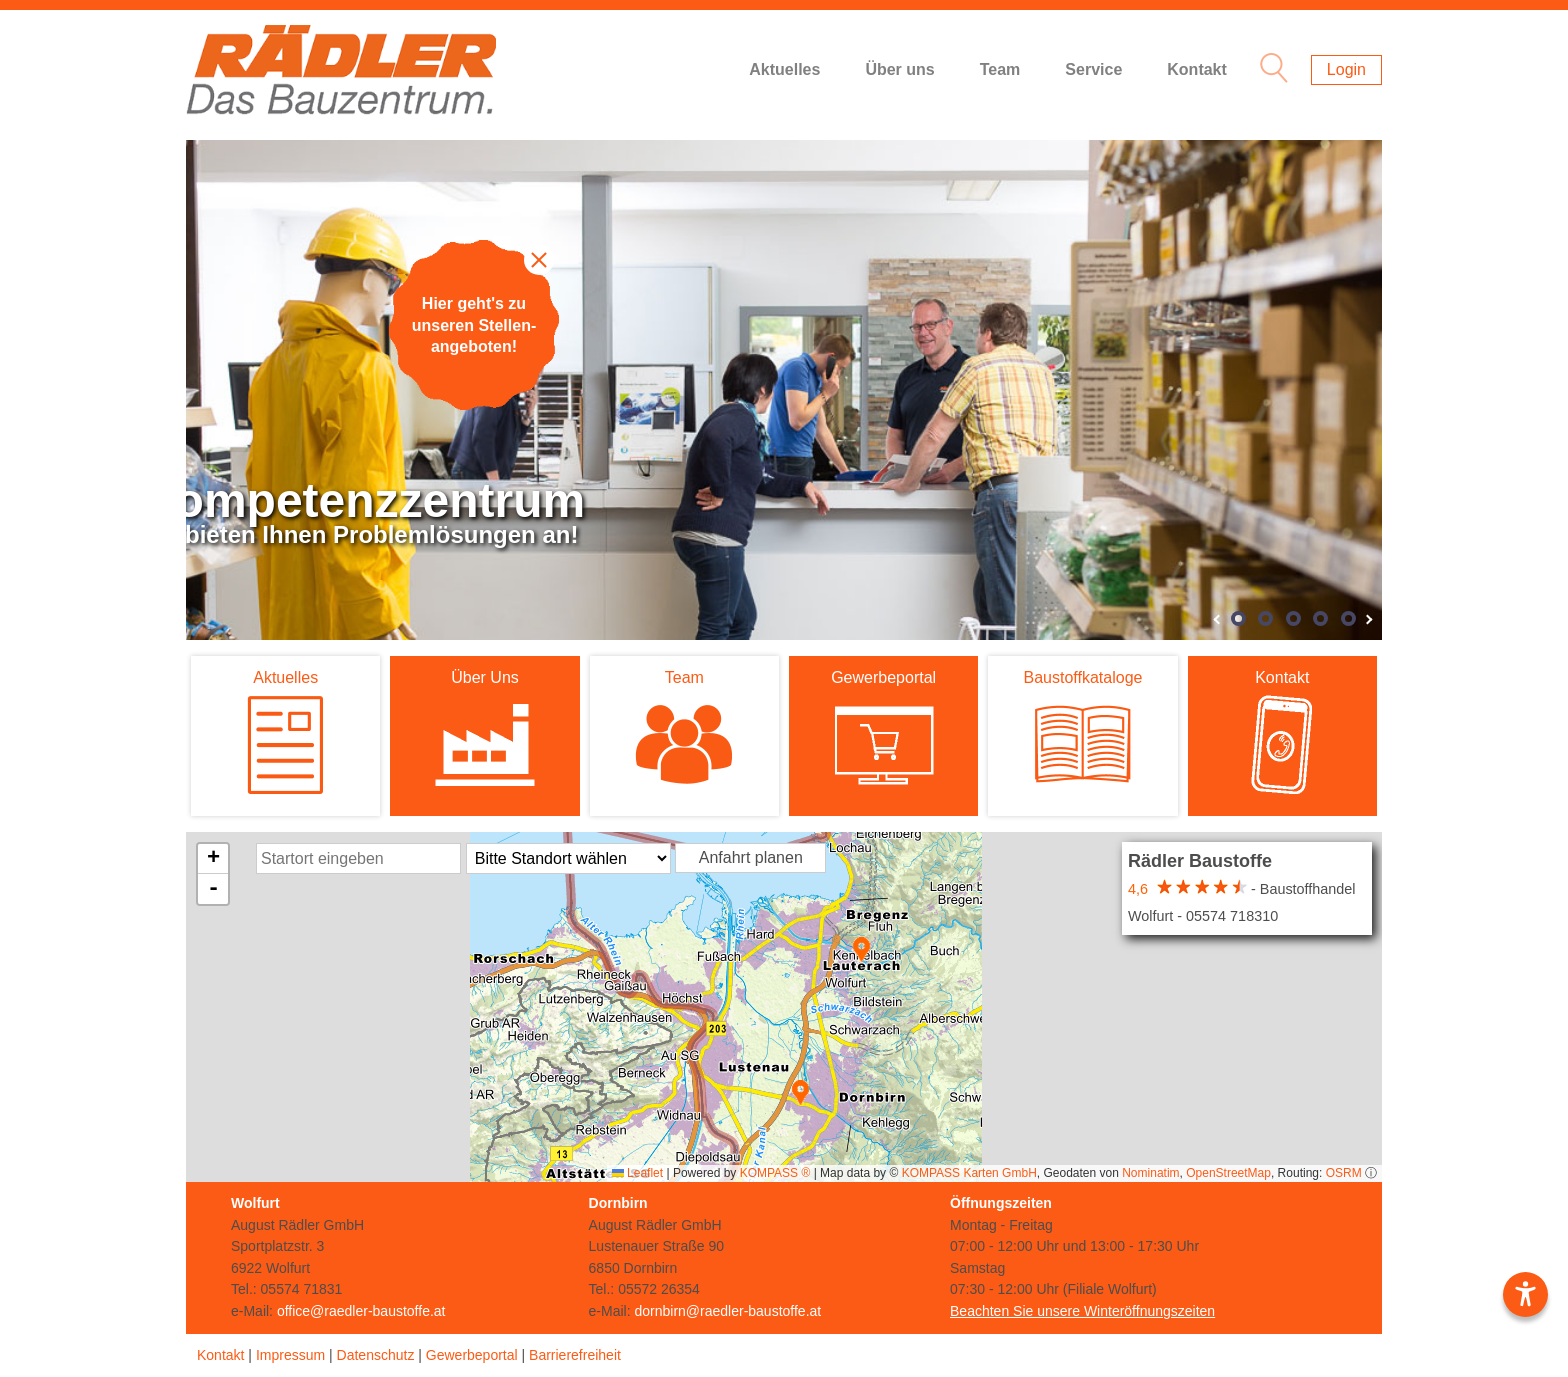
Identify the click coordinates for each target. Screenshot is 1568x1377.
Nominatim (1150, 1173)
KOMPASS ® (775, 1173)
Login (1346, 69)
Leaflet (637, 1173)
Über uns (899, 69)
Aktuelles (784, 69)
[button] (861, 949)
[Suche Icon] (1269, 70)
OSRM (1344, 1173)
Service (1093, 69)
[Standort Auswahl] (568, 858)
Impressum (290, 1355)
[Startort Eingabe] (358, 858)
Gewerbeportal (472, 1355)
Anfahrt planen (751, 857)
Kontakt (1197, 69)
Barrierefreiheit (575, 1355)
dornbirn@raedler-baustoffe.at (727, 1311)
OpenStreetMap (1228, 1173)
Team (1000, 69)
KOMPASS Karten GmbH (969, 1173)
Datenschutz (376, 1355)
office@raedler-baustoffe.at (361, 1311)
